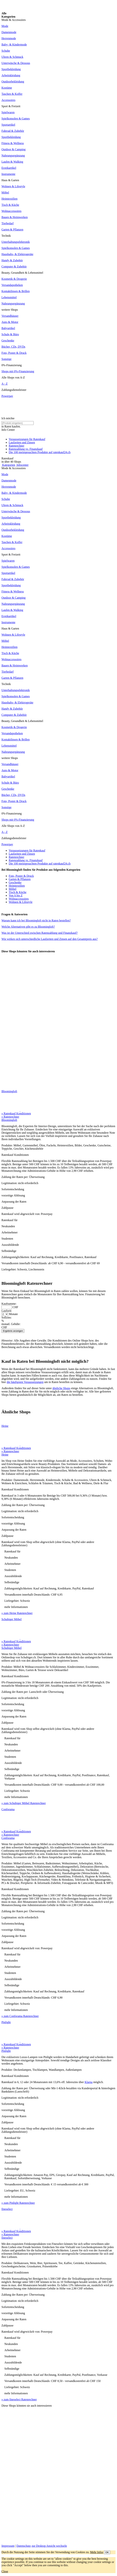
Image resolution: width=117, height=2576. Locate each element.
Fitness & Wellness (12, 143)
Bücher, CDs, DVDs (13, 346)
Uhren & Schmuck (12, 56)
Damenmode (8, 32)
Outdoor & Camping (13, 149)
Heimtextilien (9, 198)
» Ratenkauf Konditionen (16, 1113)
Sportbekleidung (11, 69)
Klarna (89, 2082)
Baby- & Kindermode (14, 44)
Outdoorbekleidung (12, 81)
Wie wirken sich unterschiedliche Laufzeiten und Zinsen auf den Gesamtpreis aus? (49, 939)
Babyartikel (8, 328)
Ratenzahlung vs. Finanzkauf (26, 448)
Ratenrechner (16, 445)
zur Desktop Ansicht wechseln (49, 2545)
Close (4, 2571)
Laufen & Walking (12, 161)
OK (107, 2552)
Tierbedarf (7, 223)
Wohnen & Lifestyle (13, 186)
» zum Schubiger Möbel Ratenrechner (23, 1803)
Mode (4, 26)
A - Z (4, 383)
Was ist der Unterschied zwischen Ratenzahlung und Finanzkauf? (39, 932)
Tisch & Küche (10, 204)
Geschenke (7, 340)
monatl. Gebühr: (11, 1324)
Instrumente (8, 174)
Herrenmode (8, 38)
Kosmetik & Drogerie (14, 278)
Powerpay (7, 396)
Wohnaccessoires (11, 211)
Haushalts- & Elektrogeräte (17, 254)
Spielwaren (8, 112)
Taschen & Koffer (11, 93)
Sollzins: (6, 1317)
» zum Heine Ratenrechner (17, 1613)
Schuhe (5, 50)
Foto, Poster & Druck (14, 352)
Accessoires (8, 100)
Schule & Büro (10, 334)
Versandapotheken (12, 285)
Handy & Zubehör (12, 260)
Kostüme (6, 87)
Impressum (7, 2545)
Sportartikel (8, 124)
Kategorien (8, 464)
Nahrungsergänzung (13, 155)
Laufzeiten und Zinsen (22, 442)
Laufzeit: (6, 1310)
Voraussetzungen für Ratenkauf (27, 439)
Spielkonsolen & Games (15, 118)
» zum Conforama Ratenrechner (20, 2016)
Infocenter (22, 464)
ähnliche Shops (61, 1388)
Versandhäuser (9, 315)
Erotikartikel (8, 167)
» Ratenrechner (10, 1116)
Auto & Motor (9, 322)
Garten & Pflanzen (12, 229)
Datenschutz (23, 2545)
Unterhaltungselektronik (15, 241)
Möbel (5, 192)
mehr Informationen (16, 1606)
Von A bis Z (16, 895)
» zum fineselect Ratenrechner (19, 2399)
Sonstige (6, 359)
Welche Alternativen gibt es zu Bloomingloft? (28, 926)
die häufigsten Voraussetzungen (25, 1382)
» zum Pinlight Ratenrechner (18, 2202)
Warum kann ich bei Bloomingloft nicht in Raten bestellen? (36, 920)
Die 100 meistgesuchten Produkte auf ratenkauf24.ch (39, 452)
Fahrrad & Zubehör (12, 130)
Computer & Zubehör (14, 266)
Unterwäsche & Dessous (15, 63)
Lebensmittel (9, 297)
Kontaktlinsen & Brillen (15, 291)
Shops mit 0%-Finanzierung (17, 371)
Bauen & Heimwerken (14, 217)
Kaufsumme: (9, 1303)
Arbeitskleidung (10, 75)
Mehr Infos (96, 2552)
